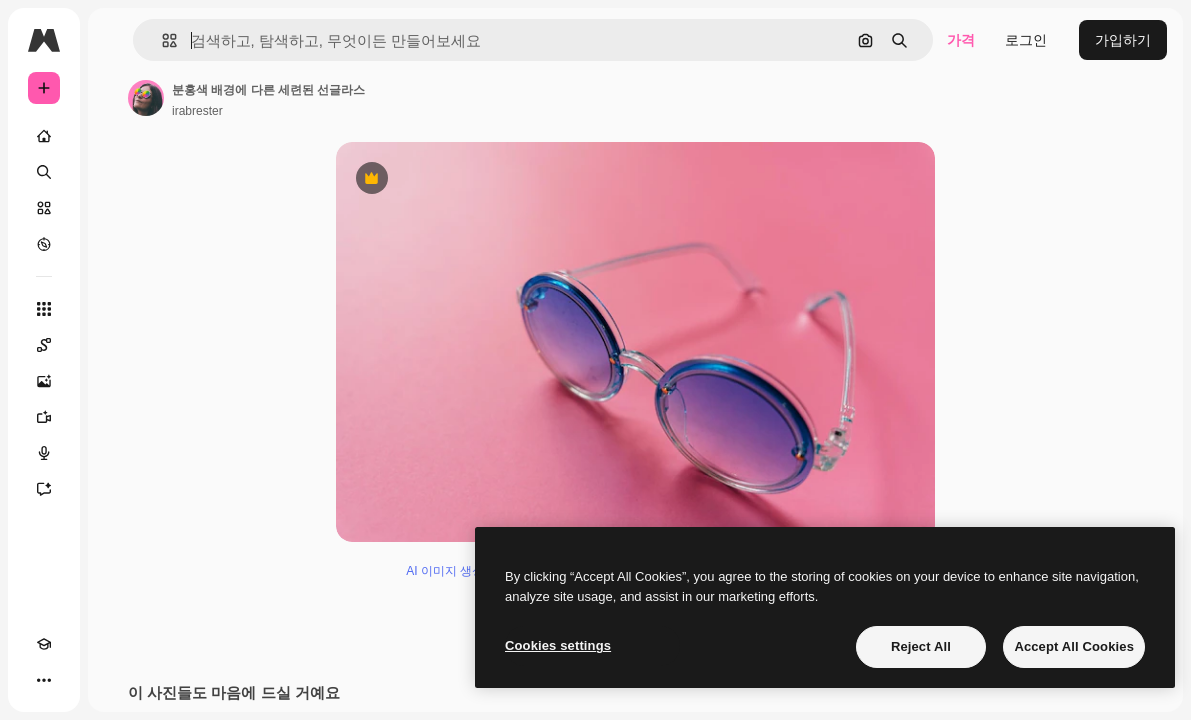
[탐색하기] (44, 244)
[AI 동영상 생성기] (44, 417)
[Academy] (44, 644)
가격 (961, 40)
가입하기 (1123, 40)
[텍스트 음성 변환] (44, 453)
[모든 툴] (44, 309)
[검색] (44, 172)
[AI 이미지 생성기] (44, 381)
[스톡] (44, 208)
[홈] (44, 136)
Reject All (921, 646)
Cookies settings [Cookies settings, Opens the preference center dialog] (558, 645)
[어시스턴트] (44, 489)
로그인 (1026, 40)
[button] (161, 40)
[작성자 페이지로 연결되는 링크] (146, 98)
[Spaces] (44, 345)
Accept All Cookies (1074, 646)
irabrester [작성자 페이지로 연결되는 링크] (197, 111)
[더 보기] (44, 680)
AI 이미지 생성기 (451, 571)
